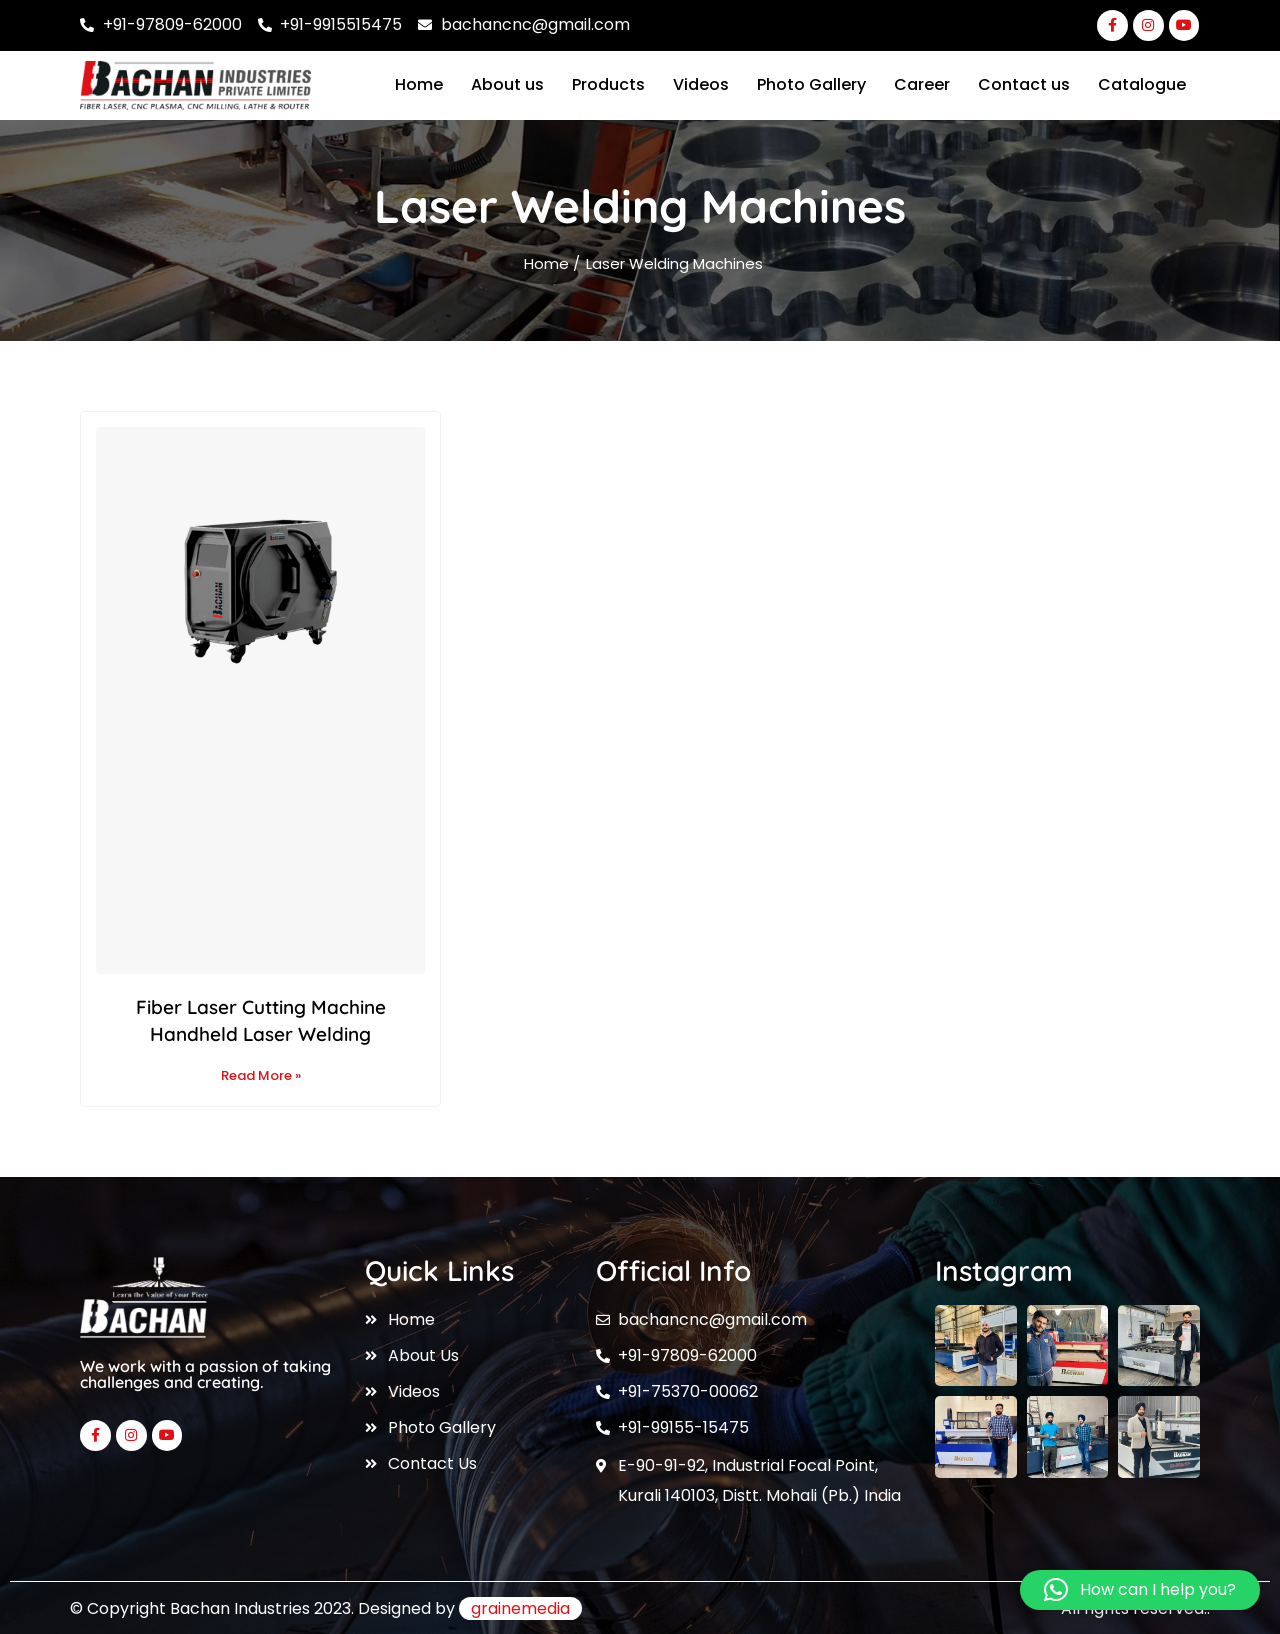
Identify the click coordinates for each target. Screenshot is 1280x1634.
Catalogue (1142, 84)
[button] (1140, 1590)
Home (419, 84)
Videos (701, 84)
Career (922, 84)
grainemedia (520, 1608)
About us (507, 84)
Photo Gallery (811, 84)
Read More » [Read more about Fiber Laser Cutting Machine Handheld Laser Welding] (261, 1075)
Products (608, 84)
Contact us (1024, 84)
